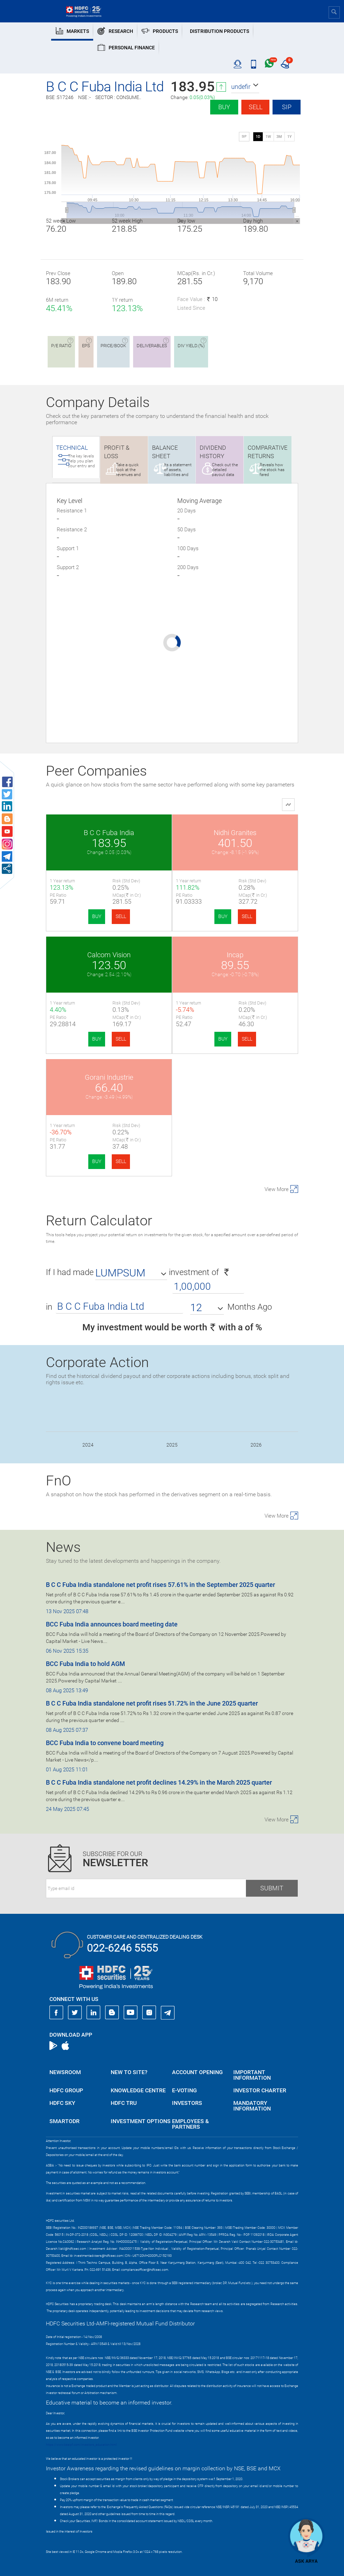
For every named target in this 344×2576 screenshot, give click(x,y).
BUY (96, 916)
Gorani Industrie (109, 1077)
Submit (271, 1888)
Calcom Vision (109, 955)
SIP (286, 107)
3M (279, 136)
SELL (121, 916)
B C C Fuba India (109, 832)
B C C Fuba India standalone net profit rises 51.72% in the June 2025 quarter (152, 1703)
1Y (289, 136)
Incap (235, 955)
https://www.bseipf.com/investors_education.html (81, 2444)
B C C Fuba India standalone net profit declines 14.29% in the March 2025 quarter (159, 1782)
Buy (224, 107)
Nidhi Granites (235, 832)
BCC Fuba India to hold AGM (85, 1663)
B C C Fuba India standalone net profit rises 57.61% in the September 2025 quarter (160, 1584)
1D (258, 136)
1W (268, 136)
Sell (255, 107)
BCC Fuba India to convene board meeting (105, 1742)
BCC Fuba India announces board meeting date (112, 1624)
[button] (245, 86)
